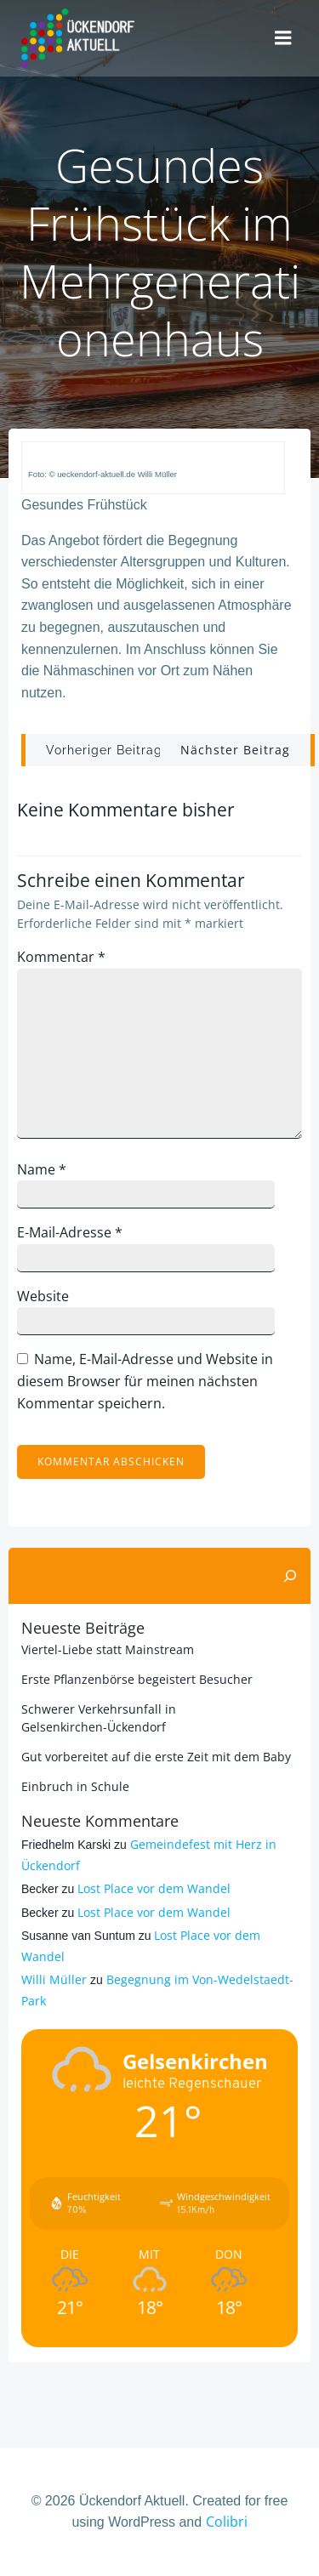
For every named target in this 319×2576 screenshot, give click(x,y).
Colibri (227, 2521)
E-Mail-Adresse (69, 1232)
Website (43, 1296)
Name (41, 1169)
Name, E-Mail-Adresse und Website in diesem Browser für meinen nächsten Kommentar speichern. (145, 1381)
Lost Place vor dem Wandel (154, 1888)
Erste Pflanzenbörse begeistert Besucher (137, 1679)
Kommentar (61, 956)
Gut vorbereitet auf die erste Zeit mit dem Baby (156, 1757)
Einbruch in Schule (75, 1786)
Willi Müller (54, 1979)
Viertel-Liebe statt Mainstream (107, 1649)
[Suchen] (290, 1576)
